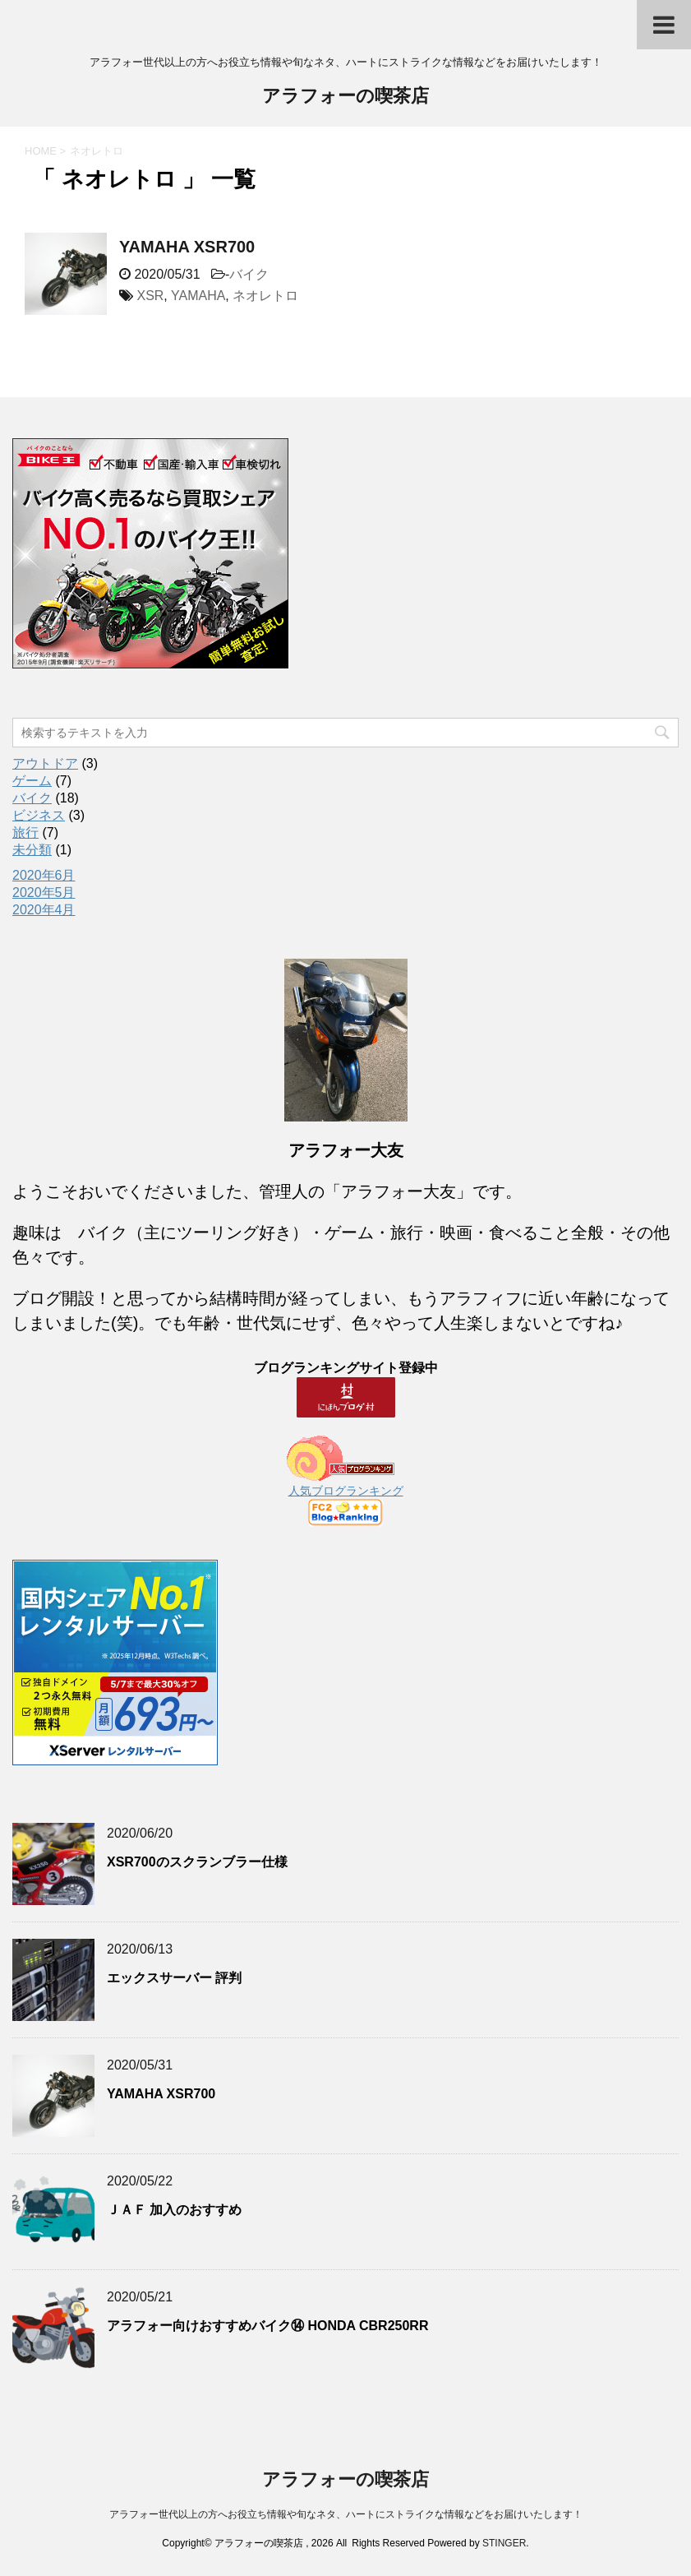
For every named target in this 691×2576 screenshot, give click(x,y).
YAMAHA (198, 296)
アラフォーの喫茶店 (345, 97)
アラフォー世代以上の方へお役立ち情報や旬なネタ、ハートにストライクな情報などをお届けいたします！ (346, 2514)
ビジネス (38, 815)
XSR (150, 296)
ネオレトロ (265, 296)
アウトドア (45, 763)
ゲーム (32, 781)
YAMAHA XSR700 (187, 247)
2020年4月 (44, 910)
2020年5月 (44, 893)
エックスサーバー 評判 (174, 1978)
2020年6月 (44, 875)
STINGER (504, 2543)
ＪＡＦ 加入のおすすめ (174, 2210)
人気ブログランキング (345, 1490)
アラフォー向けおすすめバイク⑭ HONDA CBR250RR (267, 2326)
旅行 (25, 832)
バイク (249, 274)
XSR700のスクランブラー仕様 (197, 1862)
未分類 (32, 850)
